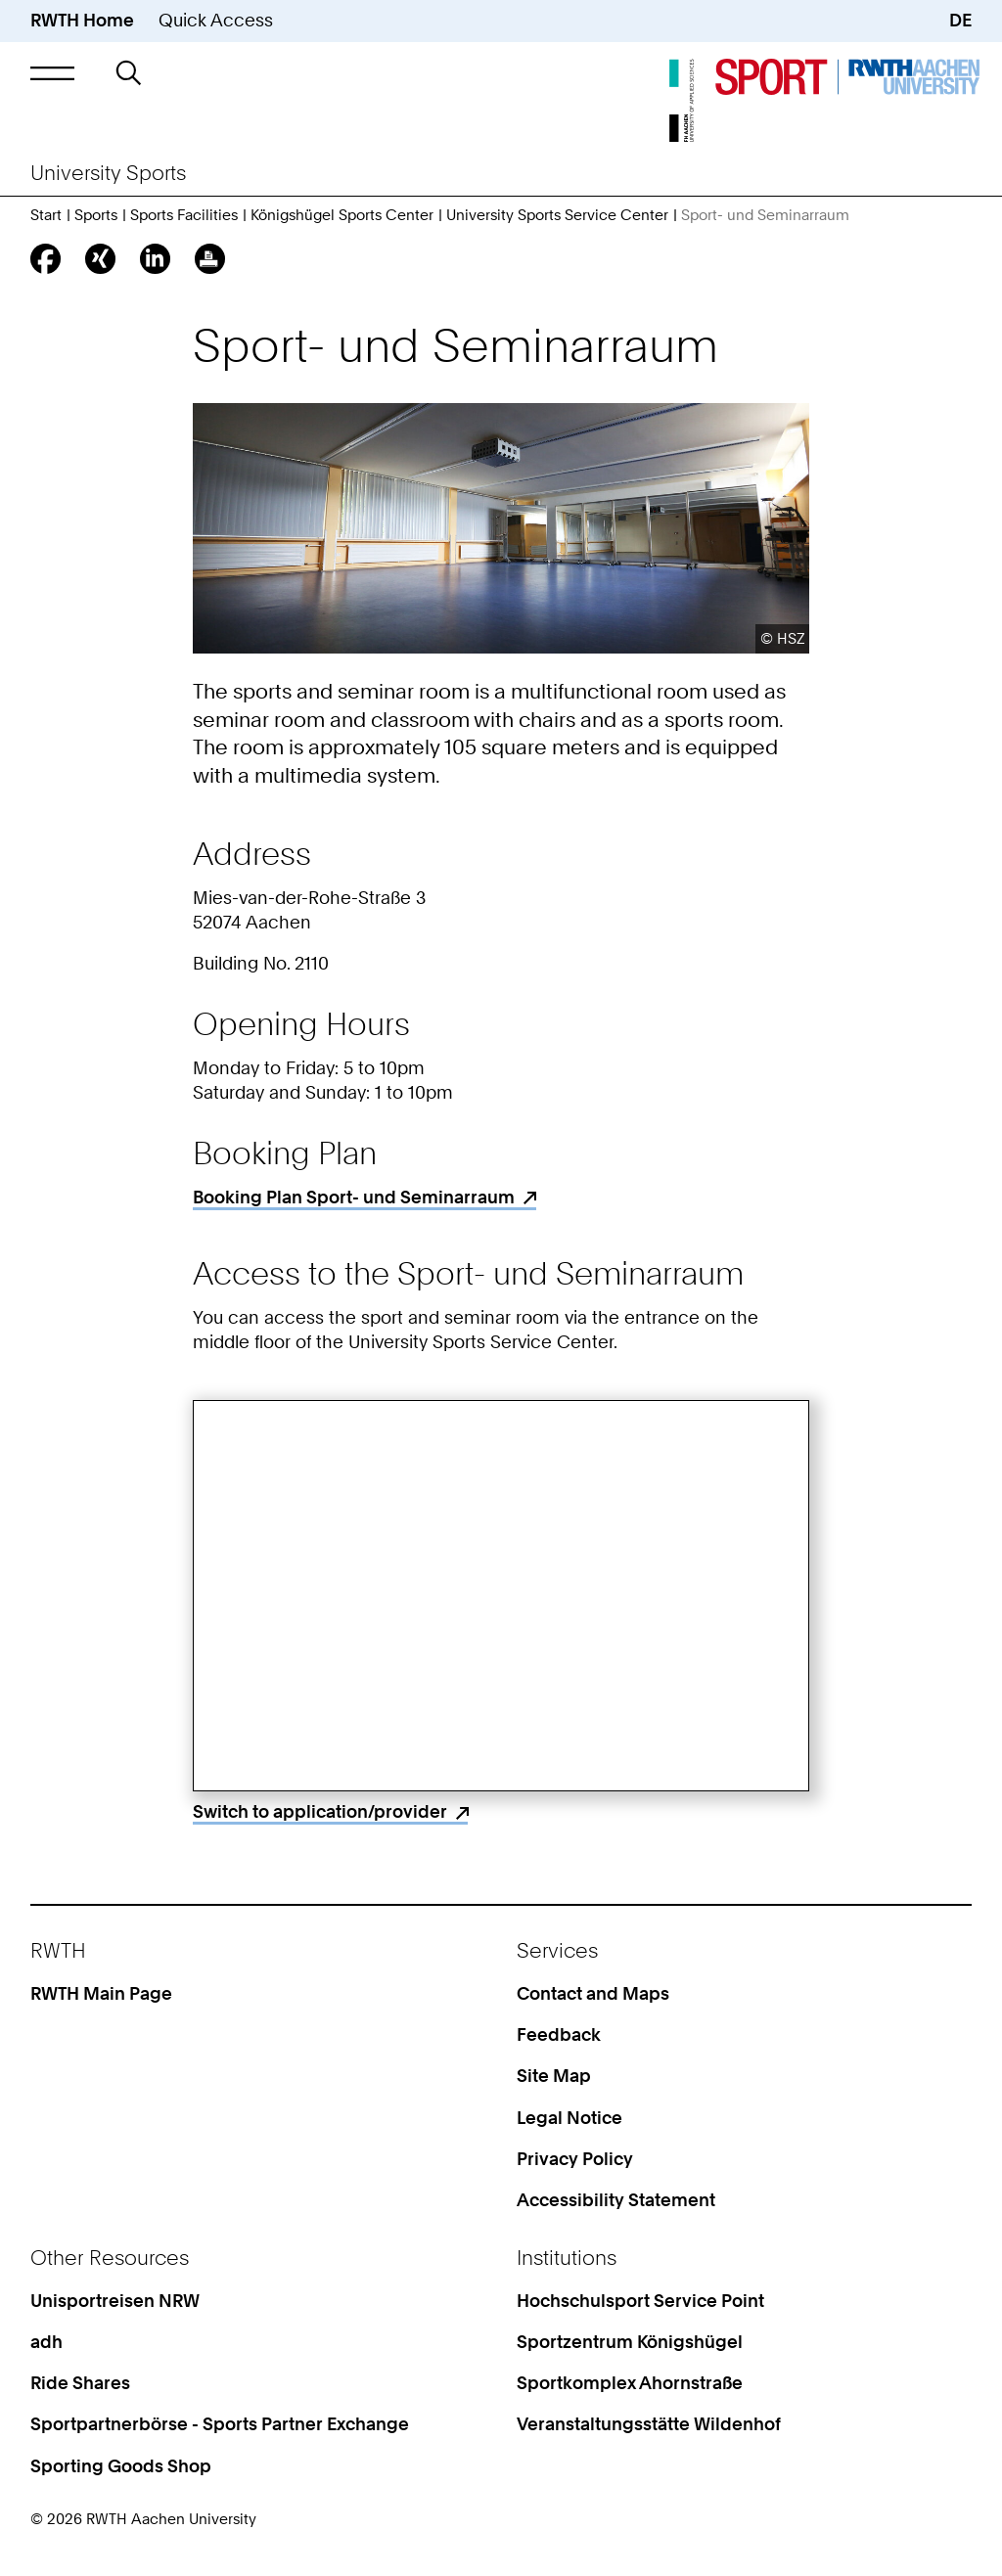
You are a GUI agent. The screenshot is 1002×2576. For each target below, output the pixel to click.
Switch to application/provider (320, 1811)
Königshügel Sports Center (341, 215)
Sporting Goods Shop (120, 2466)
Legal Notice (569, 2117)
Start (46, 215)
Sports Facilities (184, 215)
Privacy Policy (575, 2158)
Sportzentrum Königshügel (630, 2341)
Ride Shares (80, 2383)
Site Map (554, 2075)
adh (46, 2341)
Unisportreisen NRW (115, 2300)
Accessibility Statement (616, 2200)
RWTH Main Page (101, 1993)
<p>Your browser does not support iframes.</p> (501, 1595)
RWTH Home (82, 20)
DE (960, 20)
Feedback (559, 2034)
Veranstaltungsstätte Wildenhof (649, 2424)
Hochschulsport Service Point (640, 2300)
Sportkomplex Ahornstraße (630, 2383)
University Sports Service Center (557, 215)
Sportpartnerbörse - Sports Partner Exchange (219, 2424)
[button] (52, 73)
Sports (95, 215)
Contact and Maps (593, 1993)
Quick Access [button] (216, 20)
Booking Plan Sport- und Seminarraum (354, 1197)
